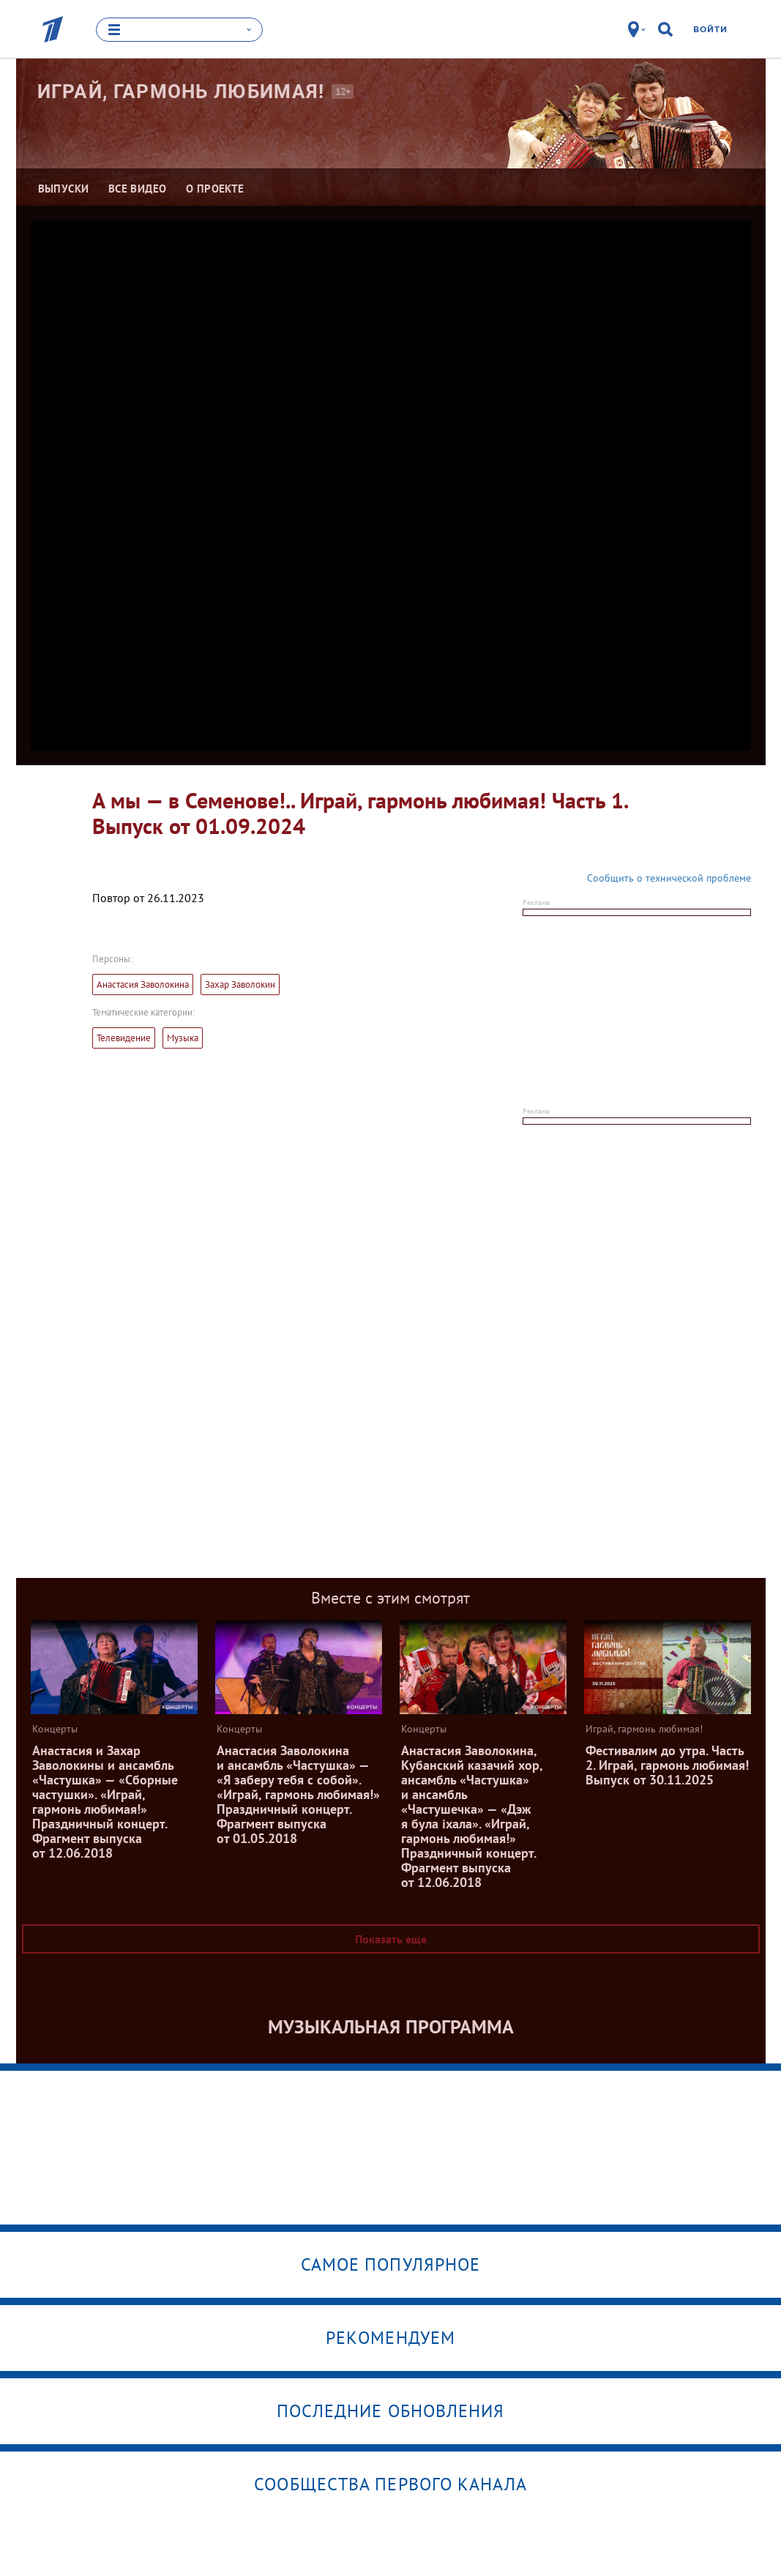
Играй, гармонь (181, 92)
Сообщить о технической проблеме (669, 878)
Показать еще (391, 1939)
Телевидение (124, 1038)
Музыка (182, 1038)
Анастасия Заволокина (143, 984)
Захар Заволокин (240, 984)
